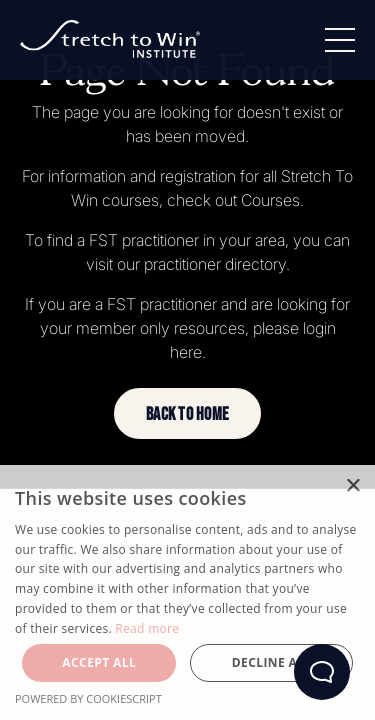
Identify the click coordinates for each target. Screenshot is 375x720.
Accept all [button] (99, 662)
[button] (187, 413)
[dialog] (187, 592)
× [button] (352, 486)
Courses (270, 200)
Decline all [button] (272, 662)
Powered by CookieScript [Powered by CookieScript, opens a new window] (88, 698)
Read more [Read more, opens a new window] (147, 628)
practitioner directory (215, 264)
